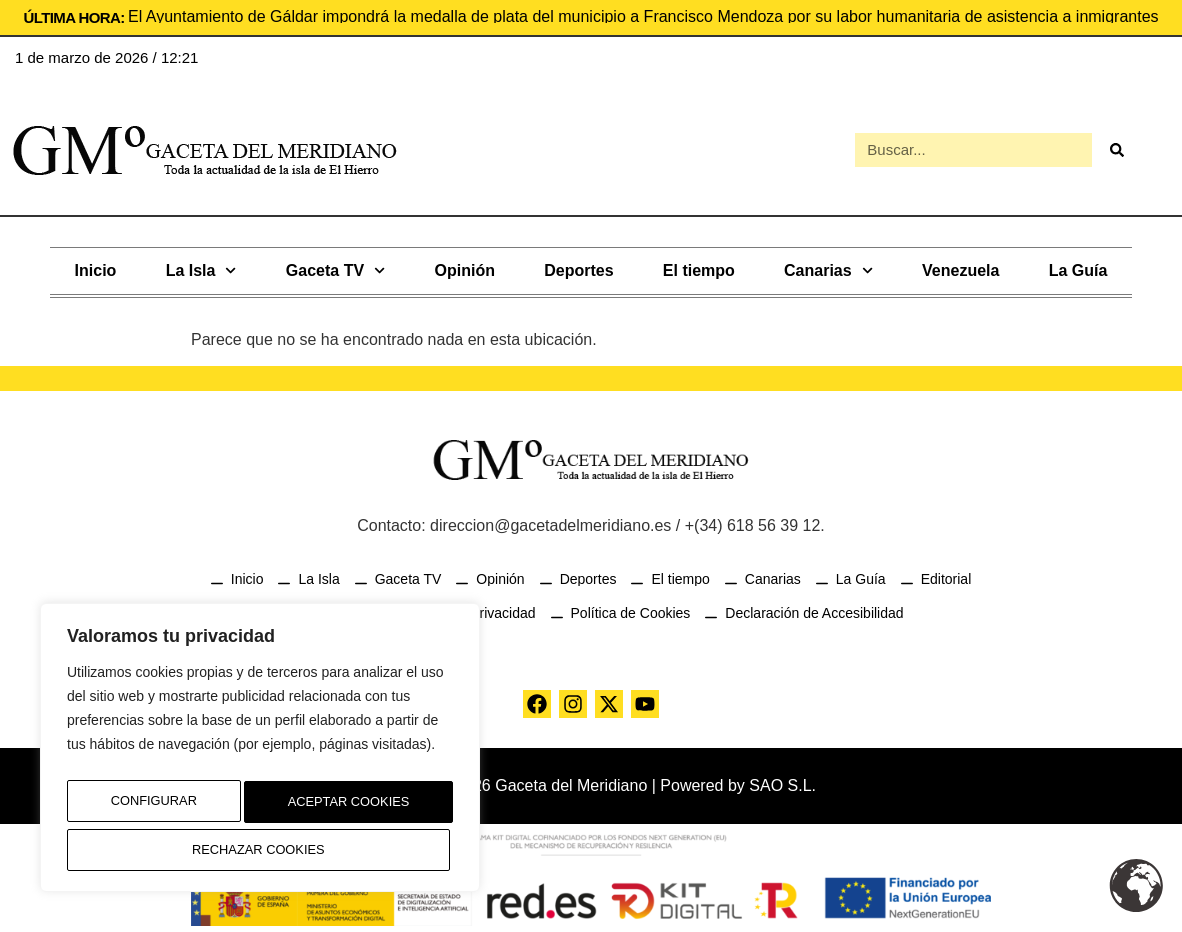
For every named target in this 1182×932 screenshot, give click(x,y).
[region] (260, 755)
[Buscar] (1117, 148)
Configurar (147, 808)
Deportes (578, 266)
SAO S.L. (782, 781)
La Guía (1078, 266)
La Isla (201, 266)
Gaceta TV (335, 266)
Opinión (465, 266)
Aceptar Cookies (260, 850)
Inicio (96, 266)
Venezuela (960, 266)
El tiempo (699, 266)
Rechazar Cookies (340, 808)
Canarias (828, 266)
